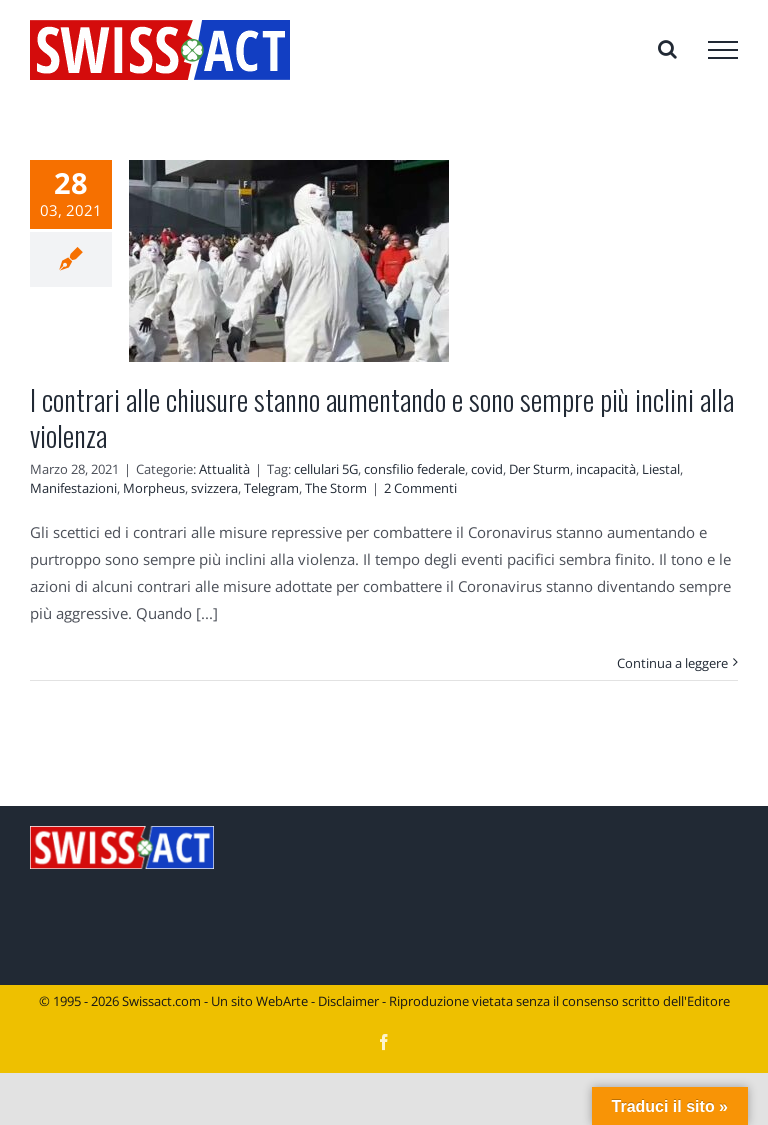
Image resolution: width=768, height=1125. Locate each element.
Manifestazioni (73, 488)
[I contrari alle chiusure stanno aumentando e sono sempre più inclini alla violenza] (289, 261)
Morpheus (154, 488)
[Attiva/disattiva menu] (723, 50)
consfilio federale (414, 469)
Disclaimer (348, 1001)
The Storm (336, 488)
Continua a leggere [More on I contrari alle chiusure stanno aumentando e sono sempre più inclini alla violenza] (672, 663)
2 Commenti (420, 488)
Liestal (661, 469)
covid (487, 469)
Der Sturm (539, 469)
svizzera (214, 488)
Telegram (271, 488)
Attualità (224, 469)
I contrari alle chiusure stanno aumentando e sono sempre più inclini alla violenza (382, 417)
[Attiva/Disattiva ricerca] (667, 49)
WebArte (282, 1001)
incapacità (606, 469)
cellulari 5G (326, 469)
